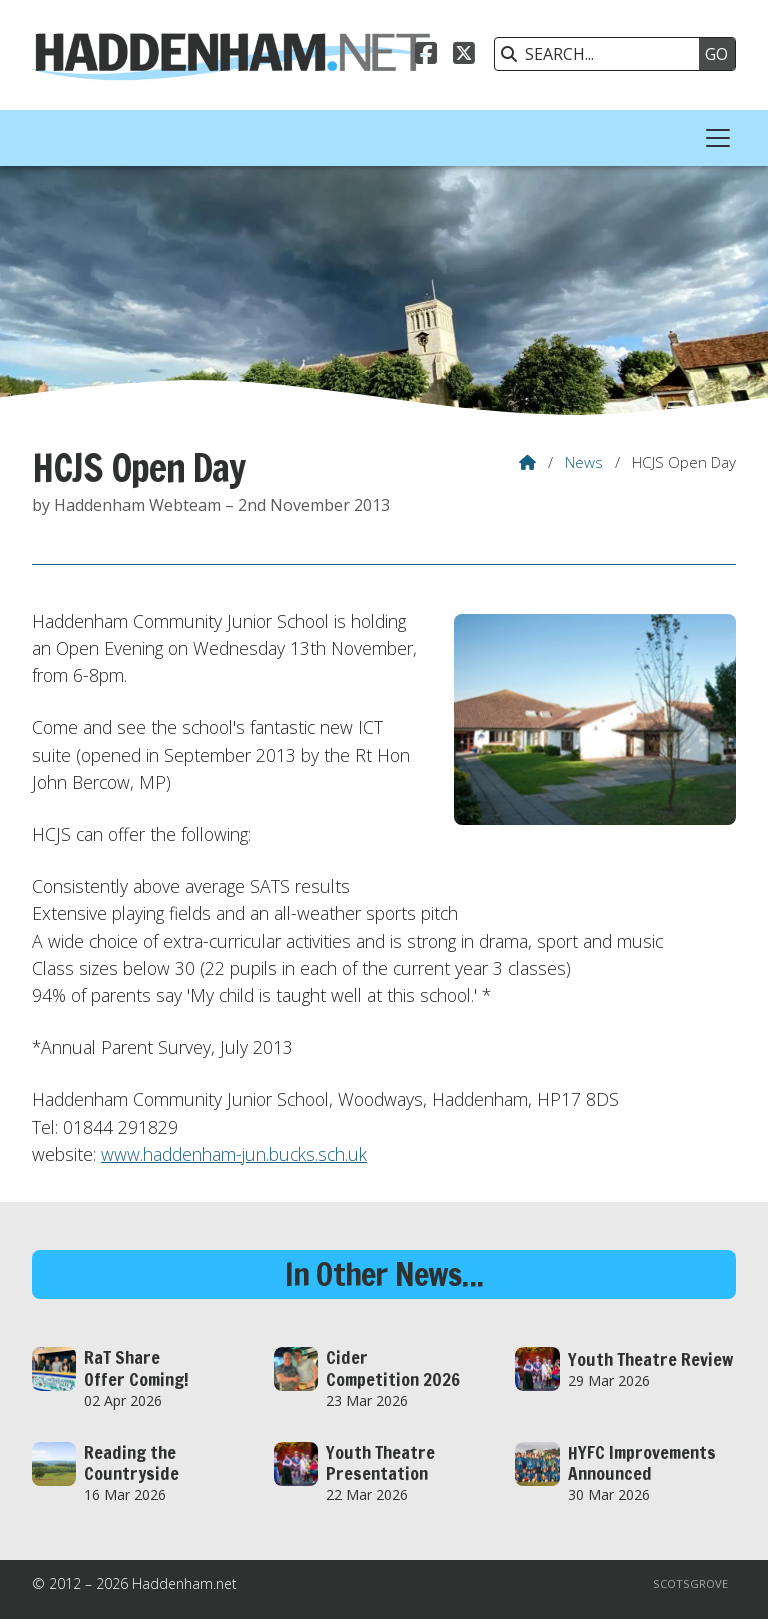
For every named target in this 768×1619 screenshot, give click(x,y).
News (584, 462)
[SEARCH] (602, 54)
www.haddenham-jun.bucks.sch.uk (234, 1154)
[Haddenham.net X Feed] (464, 56)
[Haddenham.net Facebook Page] (426, 56)
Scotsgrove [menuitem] (690, 1583)
